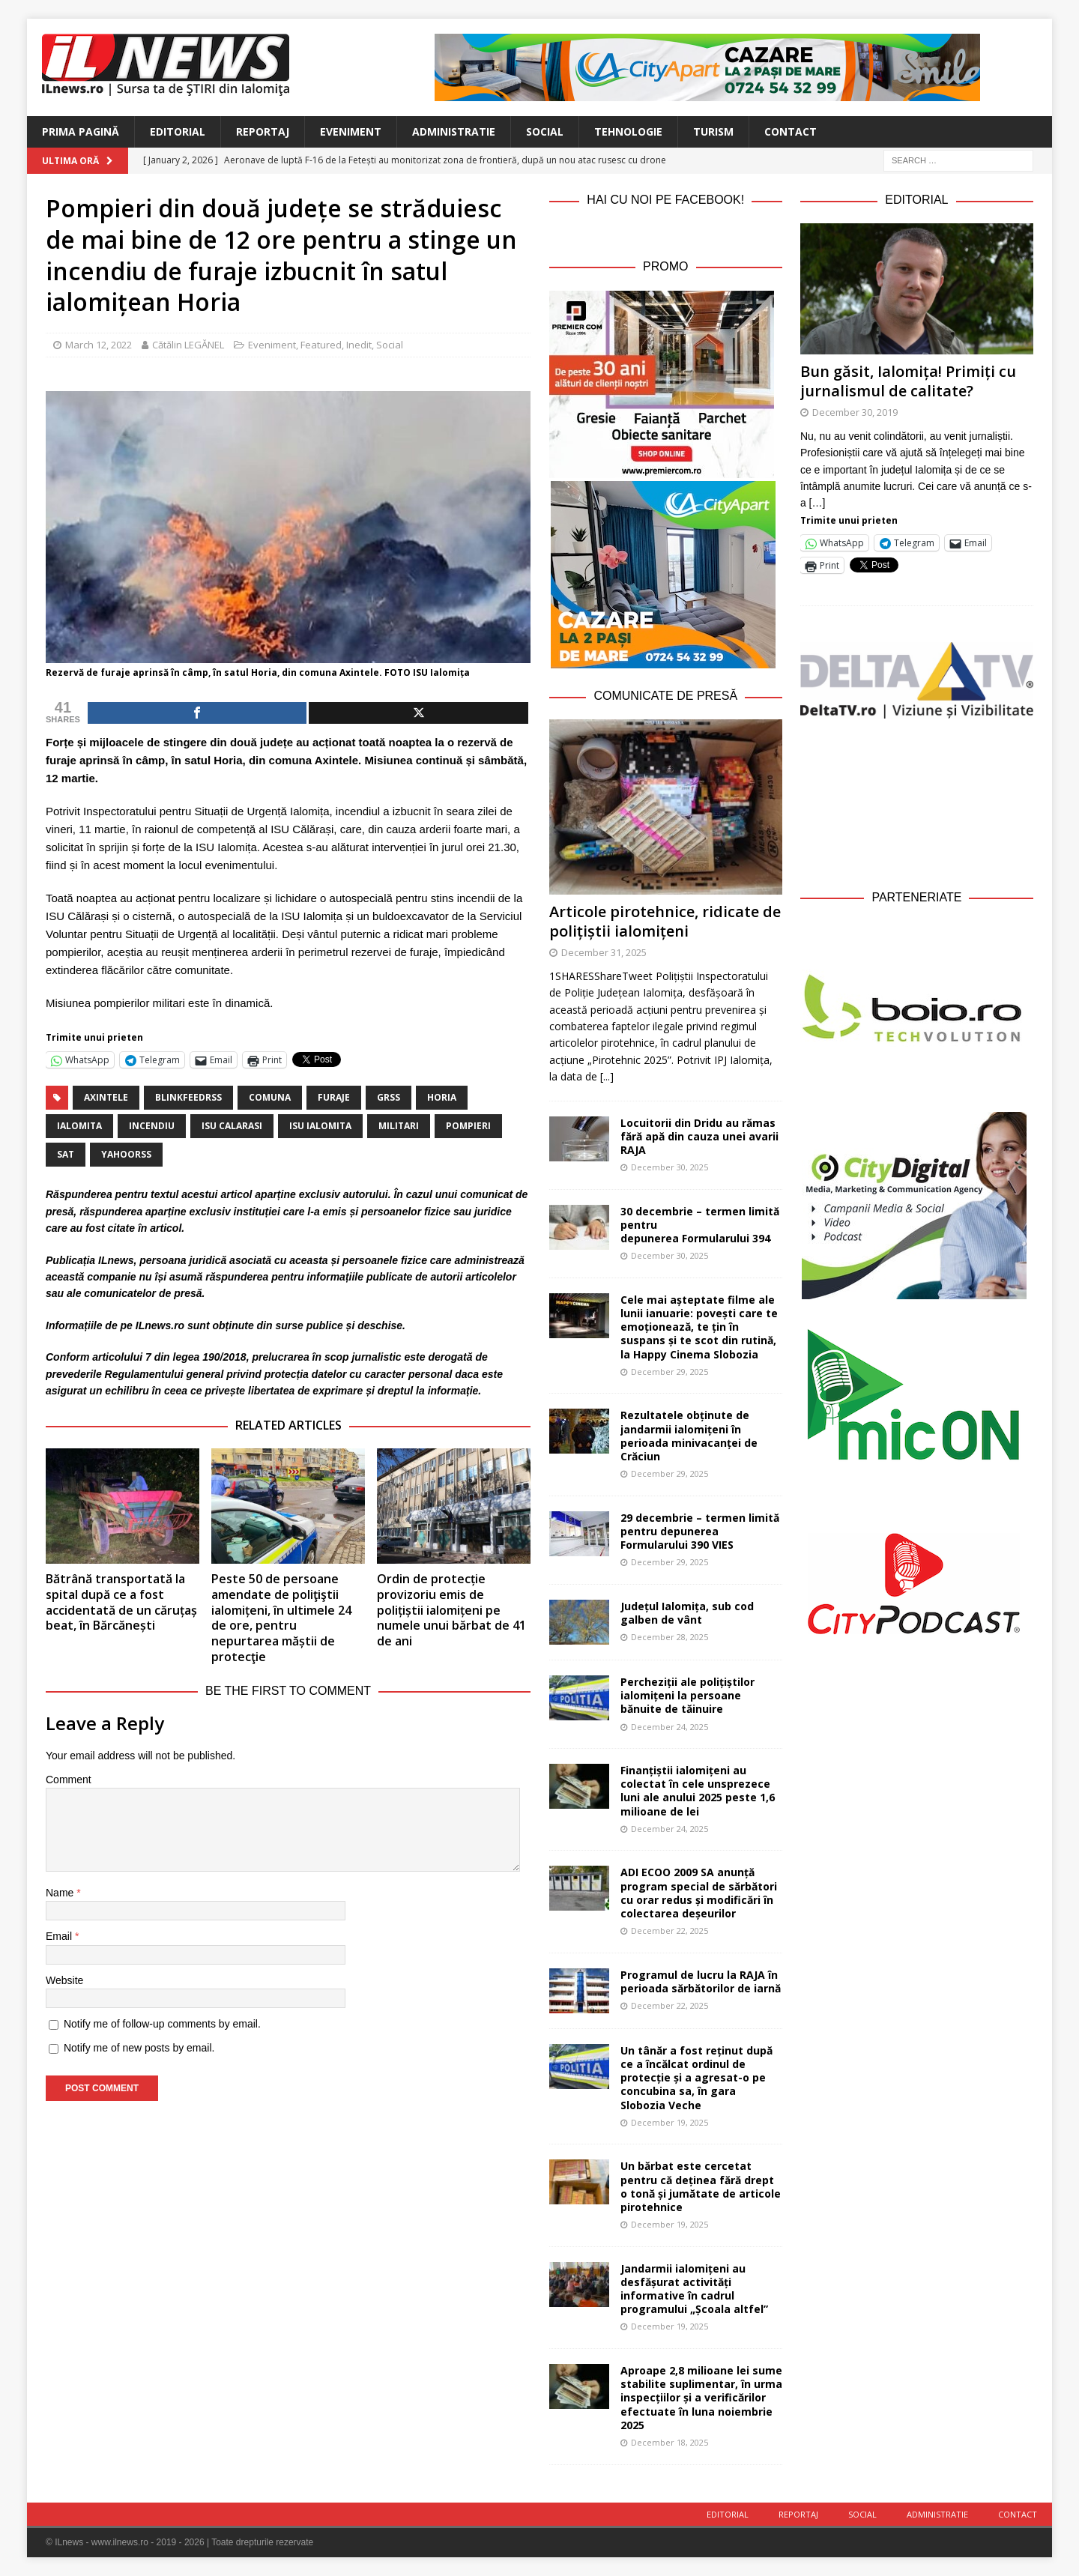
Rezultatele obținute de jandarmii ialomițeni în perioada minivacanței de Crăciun (689, 1435)
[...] (607, 1076)
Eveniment (350, 131)
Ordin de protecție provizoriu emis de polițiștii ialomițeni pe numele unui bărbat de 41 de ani (451, 1609)
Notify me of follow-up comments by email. (162, 2024)
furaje (334, 1097)
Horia (441, 1097)
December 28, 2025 (669, 1636)
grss (388, 1097)
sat (65, 1154)
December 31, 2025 (604, 952)
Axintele (106, 1097)
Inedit (359, 344)
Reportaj (262, 131)
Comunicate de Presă (665, 695)
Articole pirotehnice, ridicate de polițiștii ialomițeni (665, 921)
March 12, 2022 (98, 344)
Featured (321, 344)
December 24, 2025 (669, 1726)
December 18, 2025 (669, 2442)
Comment (68, 1780)
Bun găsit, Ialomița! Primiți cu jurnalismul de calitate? (908, 381)
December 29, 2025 (669, 1371)
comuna (270, 1097)
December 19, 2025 (669, 2122)
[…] (817, 503)
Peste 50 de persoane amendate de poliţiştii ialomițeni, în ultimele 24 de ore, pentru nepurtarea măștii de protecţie (281, 1617)
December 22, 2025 (669, 1930)
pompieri (468, 1125)
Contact (790, 131)
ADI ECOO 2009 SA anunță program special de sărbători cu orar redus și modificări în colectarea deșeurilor (698, 1892)
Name (61, 1893)
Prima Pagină (80, 131)
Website (64, 1980)
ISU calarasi (232, 1125)
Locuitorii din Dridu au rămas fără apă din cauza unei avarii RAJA (699, 1136)
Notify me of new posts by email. (139, 2048)
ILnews (115, 1260)
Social (544, 131)
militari (398, 1125)
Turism (713, 131)
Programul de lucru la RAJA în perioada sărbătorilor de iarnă (700, 1981)
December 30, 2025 (669, 1167)
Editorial (177, 131)
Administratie (453, 131)
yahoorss (126, 1154)
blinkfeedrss (188, 1097)
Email (60, 1936)
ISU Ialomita (320, 1125)
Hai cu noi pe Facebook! (665, 199)
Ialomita (79, 1125)
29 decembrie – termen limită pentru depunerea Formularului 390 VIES (699, 1531)
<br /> (916, 800)
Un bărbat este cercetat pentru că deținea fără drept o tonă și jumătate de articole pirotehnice (700, 2186)
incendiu (152, 1125)
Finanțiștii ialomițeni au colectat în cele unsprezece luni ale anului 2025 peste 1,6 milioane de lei (697, 1790)
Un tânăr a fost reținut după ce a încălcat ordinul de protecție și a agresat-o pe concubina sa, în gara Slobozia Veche (696, 2077)
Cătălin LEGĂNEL (188, 344)
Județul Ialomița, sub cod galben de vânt (687, 1613)
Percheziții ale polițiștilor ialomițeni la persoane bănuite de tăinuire (687, 1695)
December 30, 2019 (855, 412)
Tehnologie (628, 131)
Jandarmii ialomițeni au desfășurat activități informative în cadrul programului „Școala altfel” (694, 2289)
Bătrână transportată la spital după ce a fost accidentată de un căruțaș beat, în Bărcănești (121, 1601)
